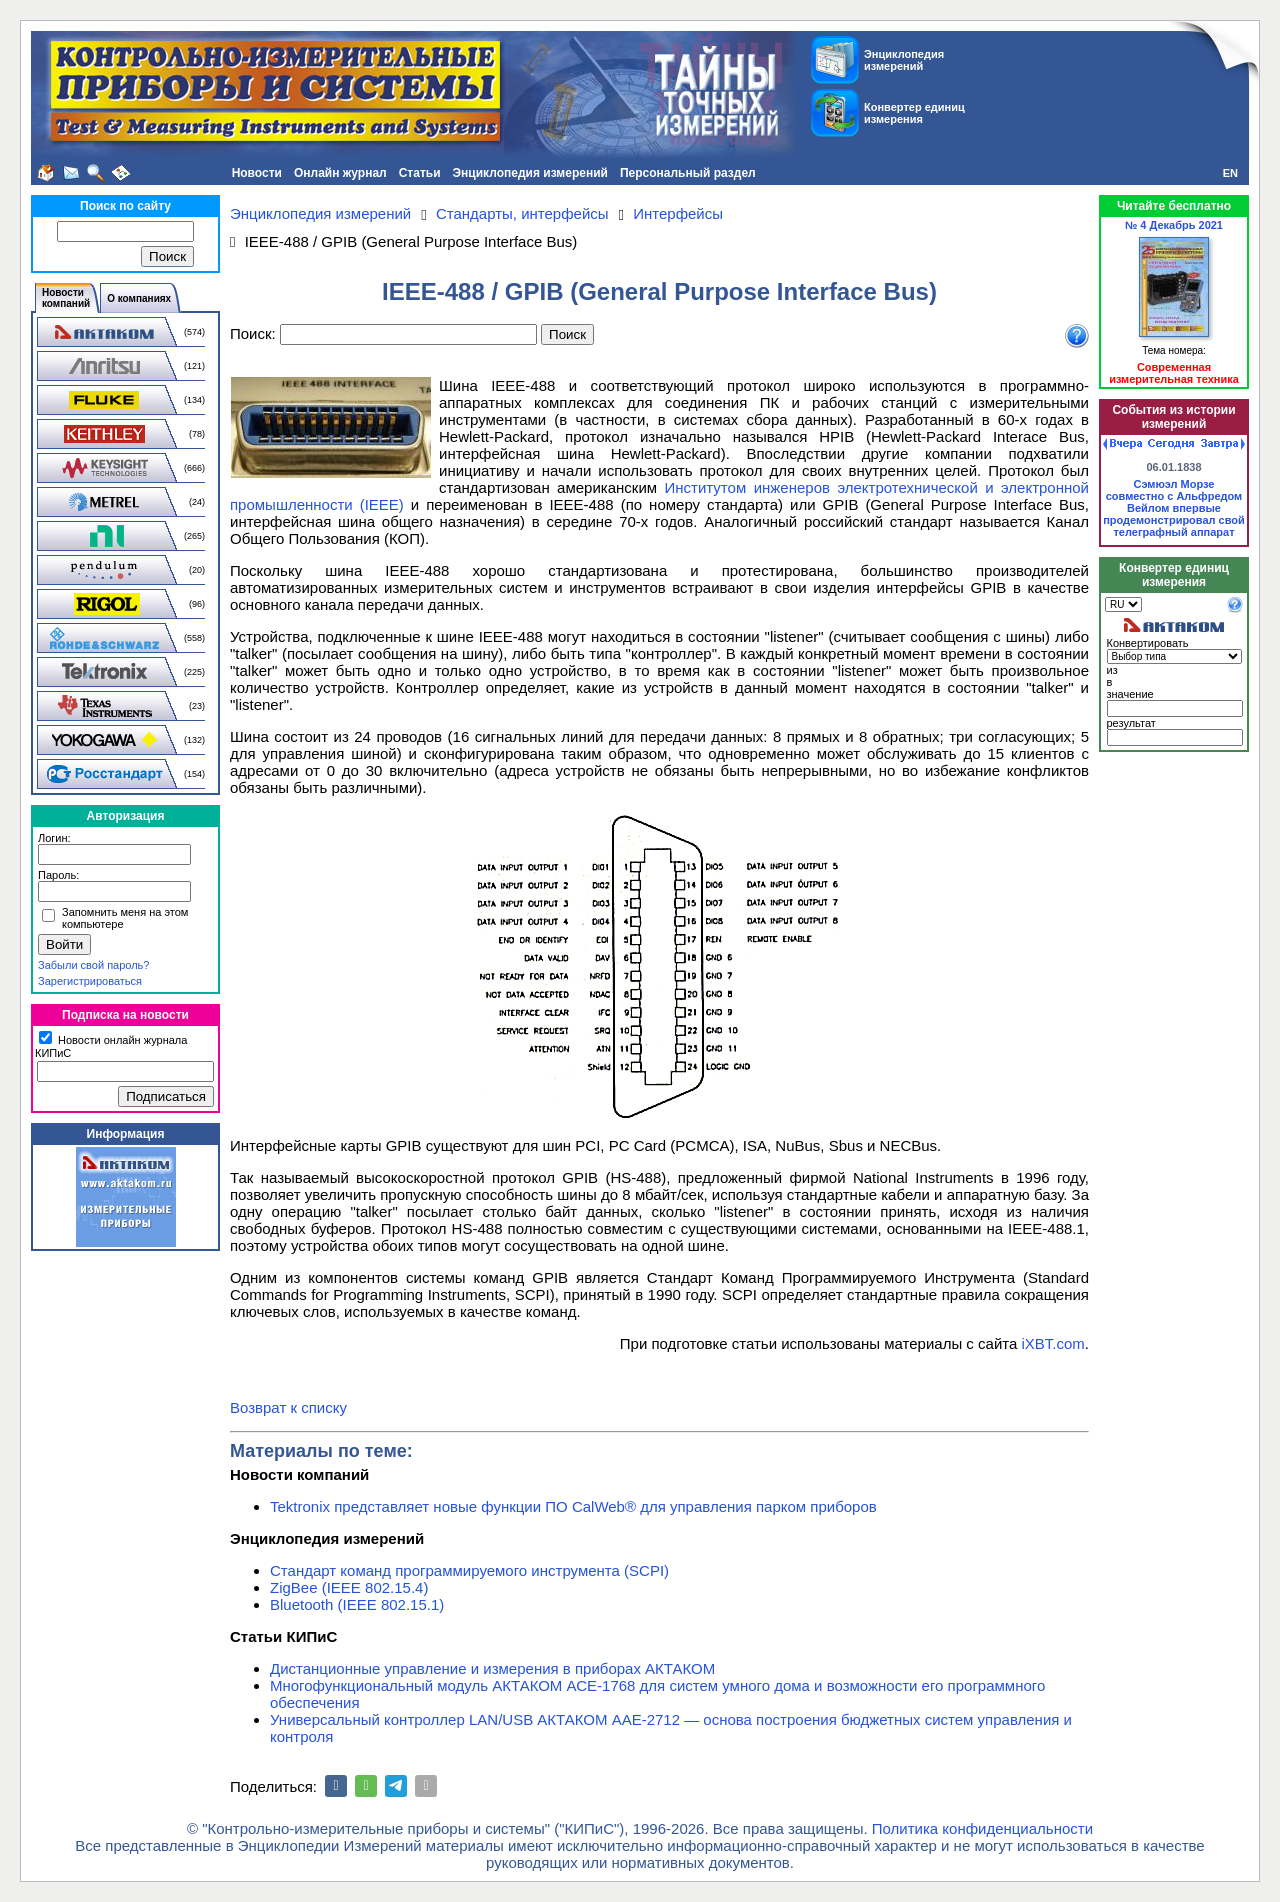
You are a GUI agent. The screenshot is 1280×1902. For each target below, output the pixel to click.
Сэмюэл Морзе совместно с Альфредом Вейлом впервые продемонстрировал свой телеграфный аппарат (1174, 508)
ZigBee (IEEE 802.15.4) (349, 1587)
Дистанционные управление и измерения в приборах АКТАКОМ (492, 1668)
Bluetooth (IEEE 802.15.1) (357, 1604)
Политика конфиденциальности (982, 1828)
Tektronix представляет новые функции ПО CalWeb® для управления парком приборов (573, 1506)
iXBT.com (1052, 1343)
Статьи (420, 173)
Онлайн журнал (340, 173)
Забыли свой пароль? (93, 965)
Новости (257, 173)
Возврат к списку (288, 1407)
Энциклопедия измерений (530, 173)
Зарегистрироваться (90, 981)
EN (1230, 173)
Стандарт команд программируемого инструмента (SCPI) (469, 1570)
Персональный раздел (688, 173)
